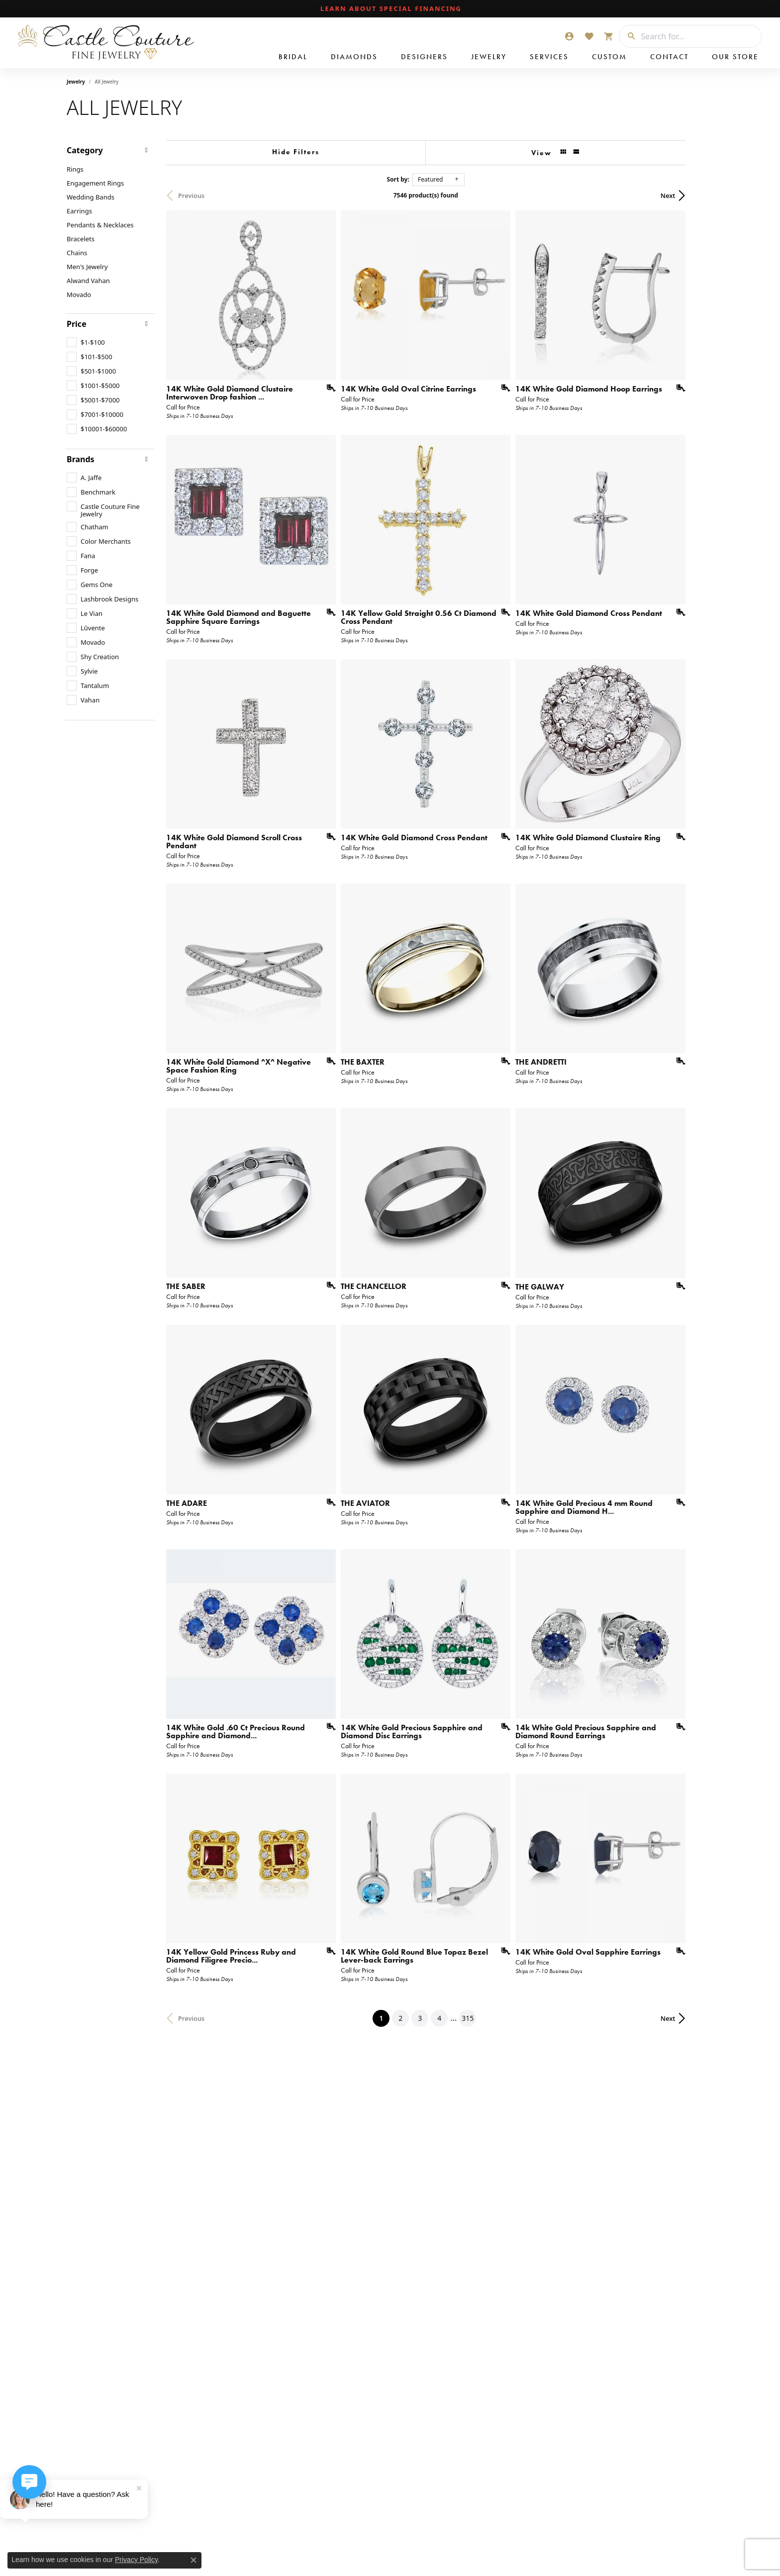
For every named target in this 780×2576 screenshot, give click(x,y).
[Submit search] (628, 36)
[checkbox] (86, 342)
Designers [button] (424, 57)
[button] (569, 36)
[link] (390, 8)
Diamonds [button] (354, 57)
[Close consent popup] (193, 2560)
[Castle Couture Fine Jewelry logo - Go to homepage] (104, 42)
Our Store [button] (735, 57)
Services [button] (549, 57)
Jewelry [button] (488, 57)
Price (77, 324)
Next (695, 195)
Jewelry (76, 81)
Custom (609, 57)
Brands (81, 459)
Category (85, 150)
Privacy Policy (136, 2560)
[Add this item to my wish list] (337, 397)
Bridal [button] (293, 57)
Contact (669, 57)
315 (482, 2093)
